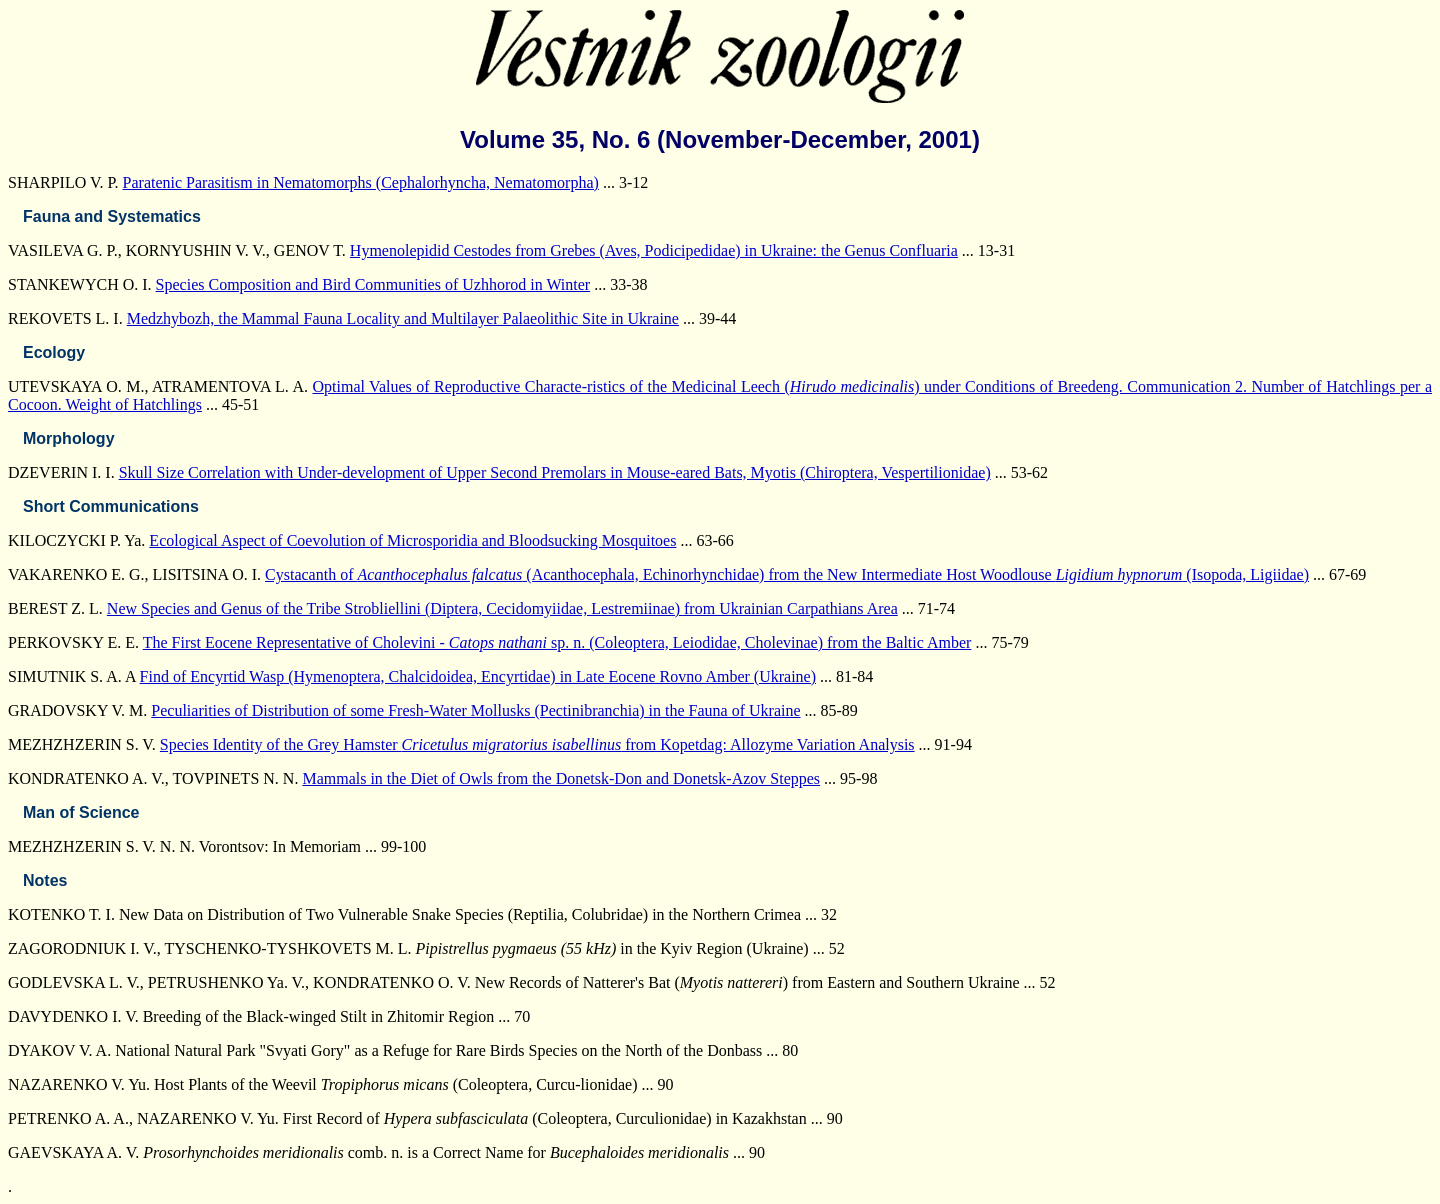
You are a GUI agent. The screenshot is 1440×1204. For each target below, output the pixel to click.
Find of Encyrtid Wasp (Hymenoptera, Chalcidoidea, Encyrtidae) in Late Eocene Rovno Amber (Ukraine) (478, 676)
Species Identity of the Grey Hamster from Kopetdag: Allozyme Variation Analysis (537, 744)
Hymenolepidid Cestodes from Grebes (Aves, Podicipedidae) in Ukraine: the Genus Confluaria (654, 250)
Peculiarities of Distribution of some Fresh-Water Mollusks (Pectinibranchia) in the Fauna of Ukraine (475, 710)
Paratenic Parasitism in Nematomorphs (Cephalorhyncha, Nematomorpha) (361, 182)
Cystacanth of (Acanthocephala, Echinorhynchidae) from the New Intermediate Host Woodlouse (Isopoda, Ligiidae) (787, 574)
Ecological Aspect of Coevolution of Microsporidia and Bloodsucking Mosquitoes (412, 540)
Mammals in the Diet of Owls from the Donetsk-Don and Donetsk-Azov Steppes (561, 778)
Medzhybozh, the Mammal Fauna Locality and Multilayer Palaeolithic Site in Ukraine (403, 318)
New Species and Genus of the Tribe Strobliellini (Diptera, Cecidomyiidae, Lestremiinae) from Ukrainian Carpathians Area (502, 608)
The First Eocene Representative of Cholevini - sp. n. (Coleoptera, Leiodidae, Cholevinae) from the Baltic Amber (557, 642)
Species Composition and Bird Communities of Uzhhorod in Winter (373, 284)
